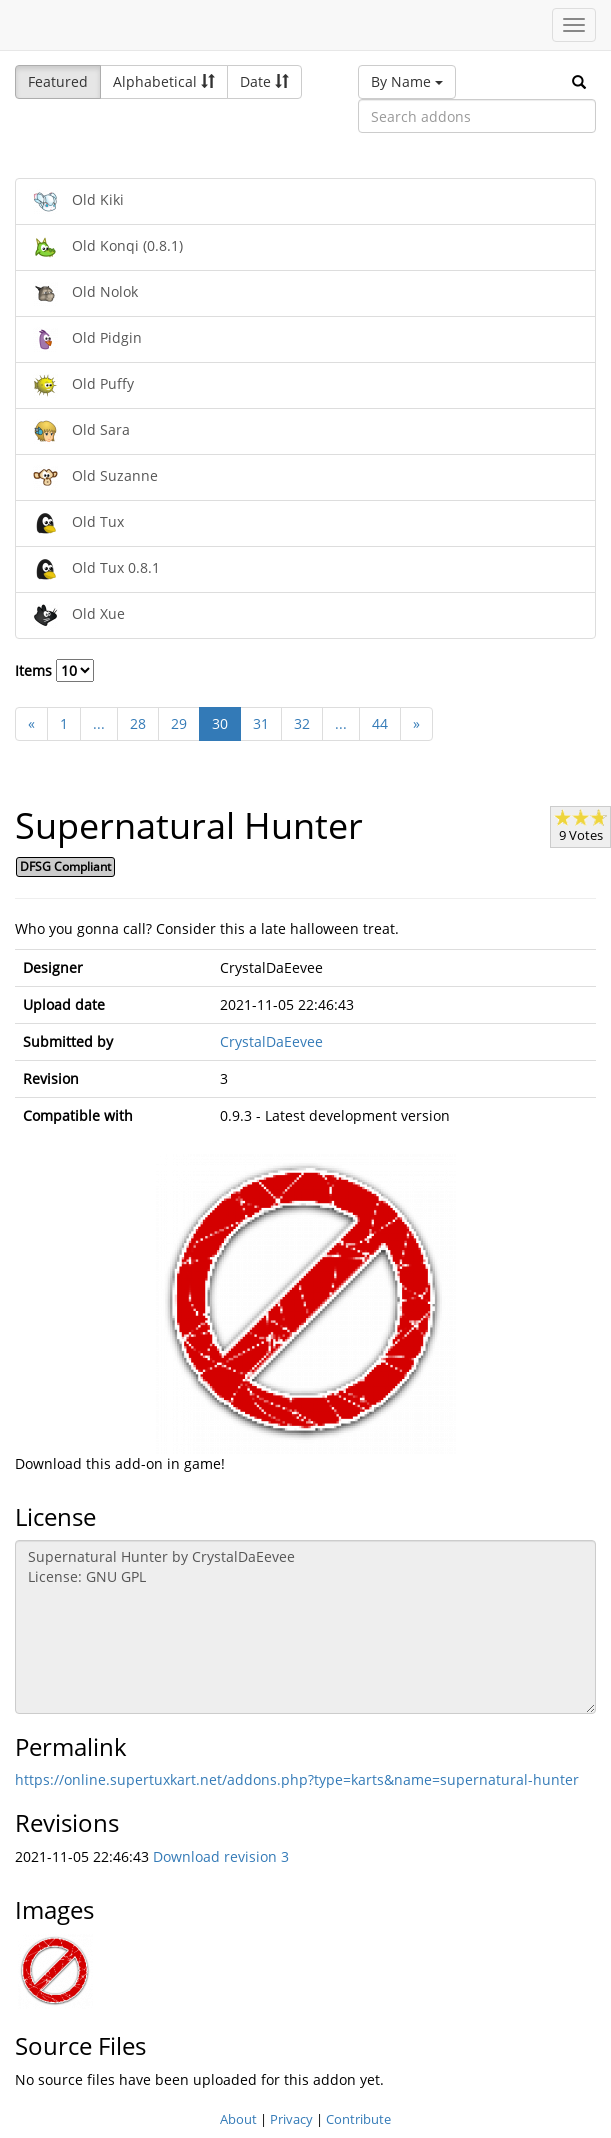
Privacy (291, 2119)
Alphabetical (164, 81)
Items (54, 670)
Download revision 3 (221, 1856)
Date (264, 81)
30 (220, 723)
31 (261, 723)
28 (138, 723)
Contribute (358, 2119)
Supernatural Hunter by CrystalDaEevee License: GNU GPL (305, 1627)
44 (380, 723)
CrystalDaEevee (271, 1041)
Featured (58, 81)
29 (179, 723)
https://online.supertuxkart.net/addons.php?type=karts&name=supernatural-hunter (297, 1779)
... (99, 723)
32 (302, 723)
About (238, 2119)
